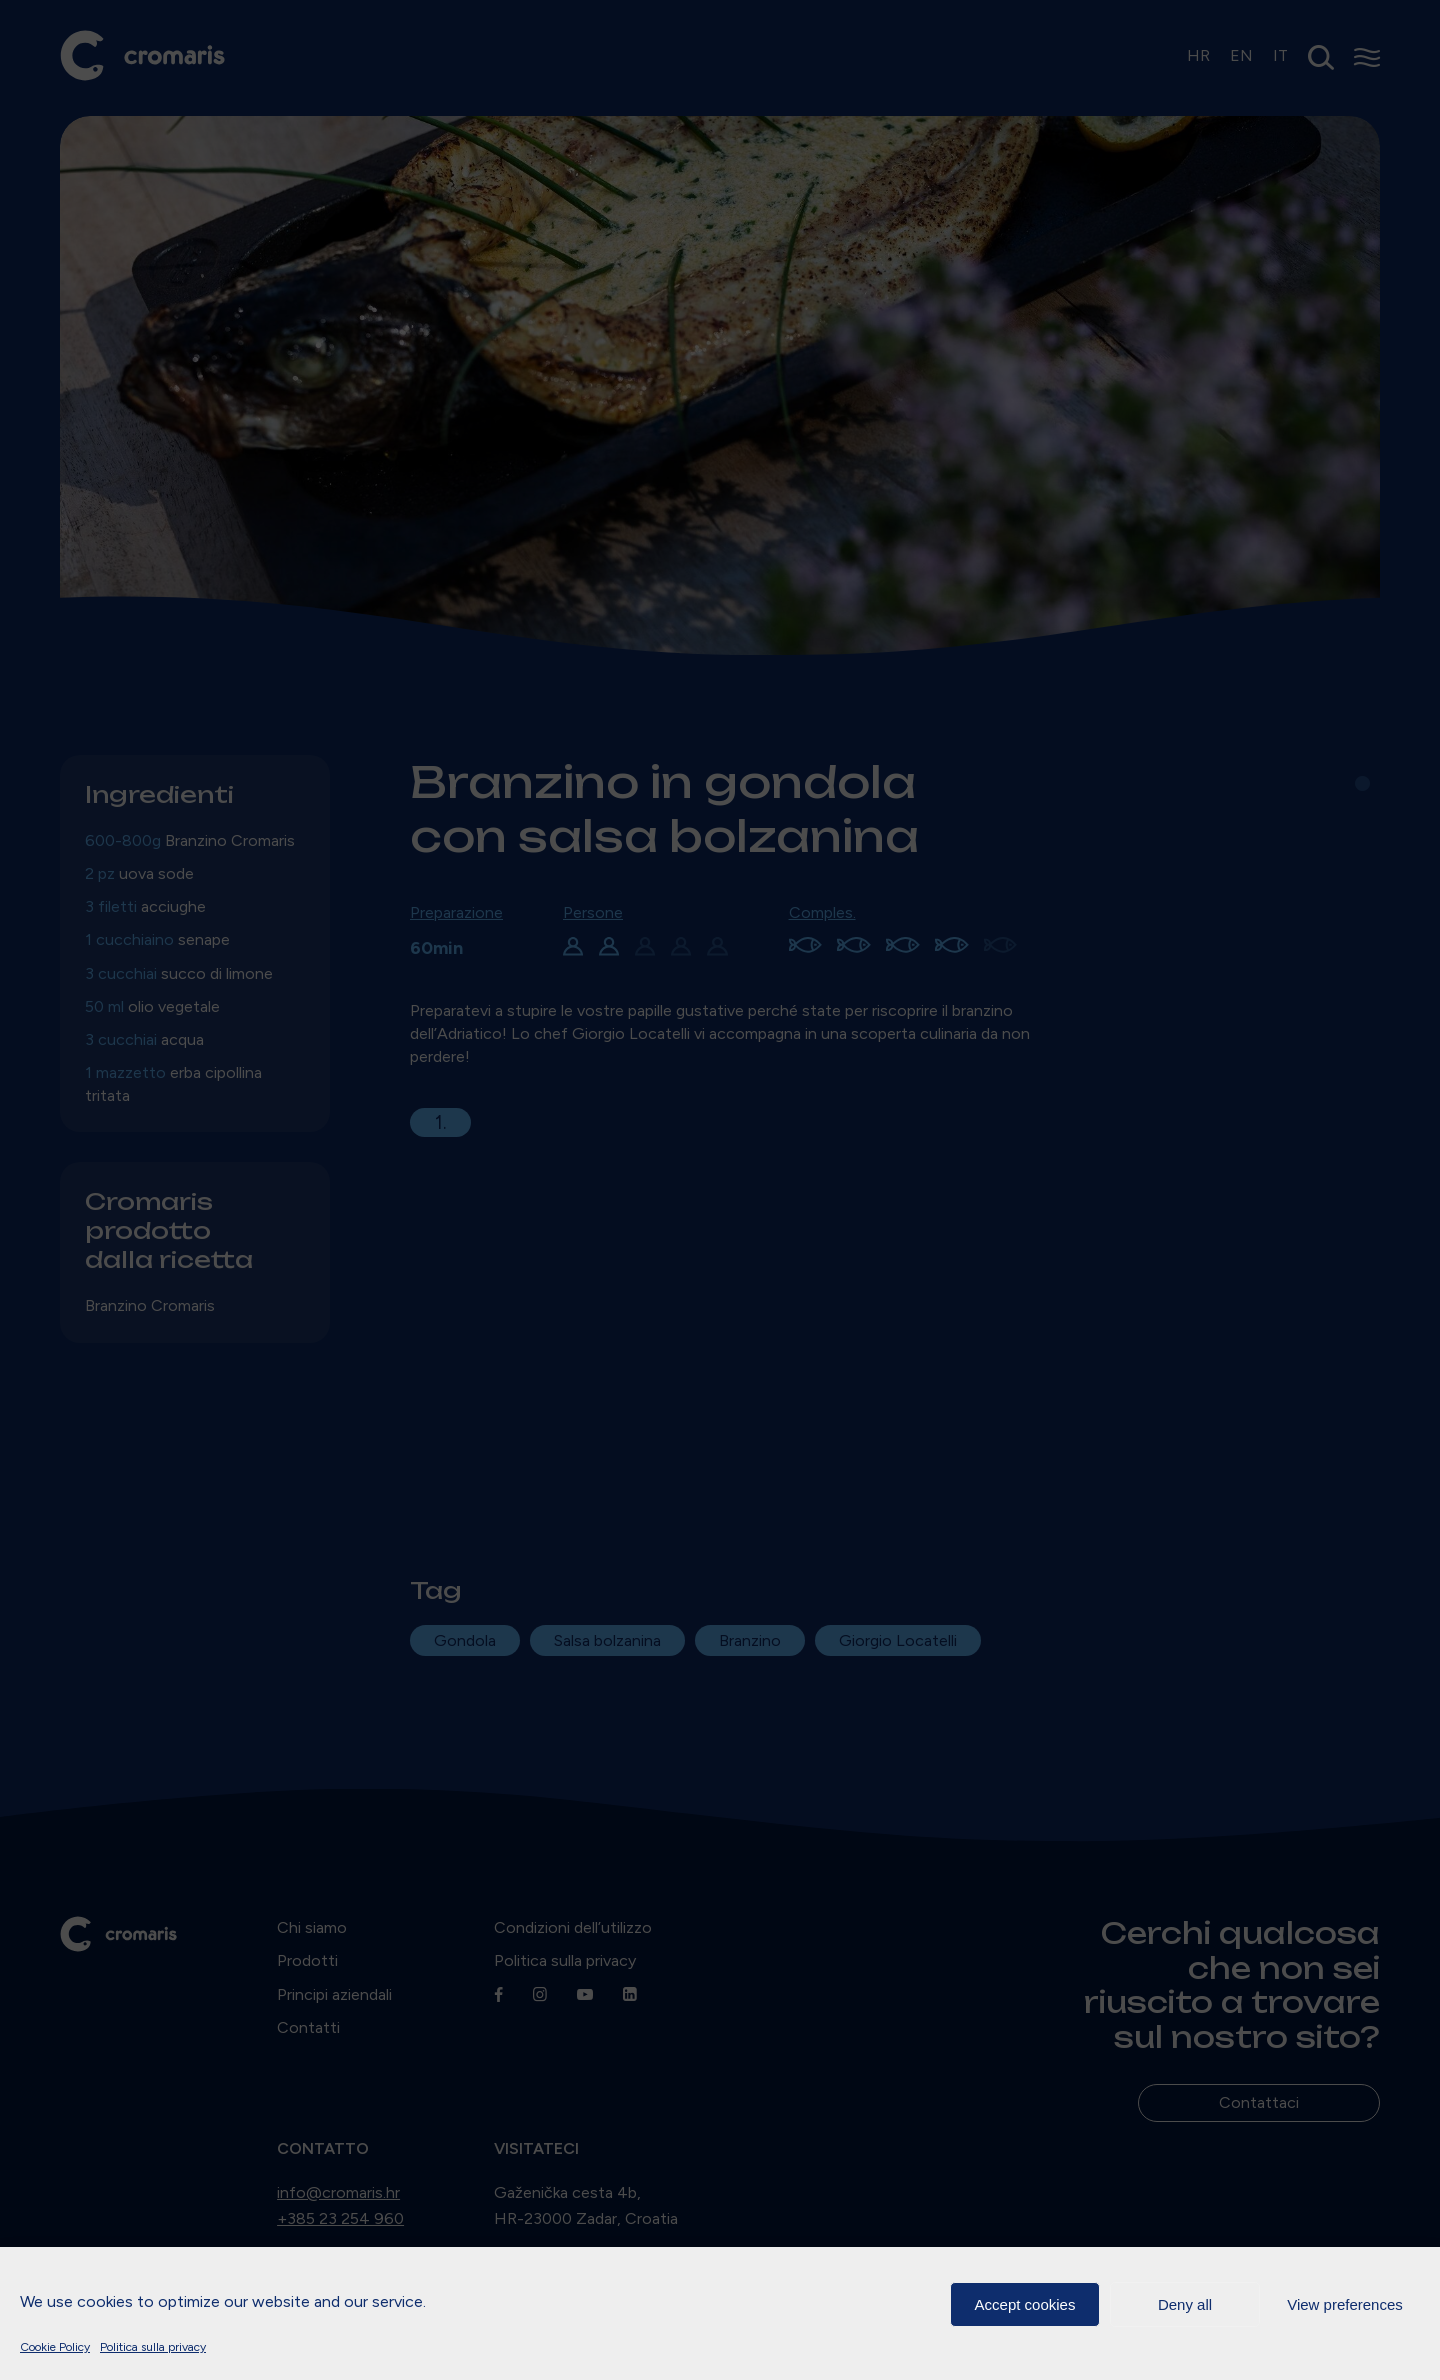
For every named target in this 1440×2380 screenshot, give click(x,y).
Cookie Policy (55, 2347)
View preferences (1345, 2304)
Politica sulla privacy (153, 2347)
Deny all (1185, 2304)
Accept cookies (1025, 2304)
